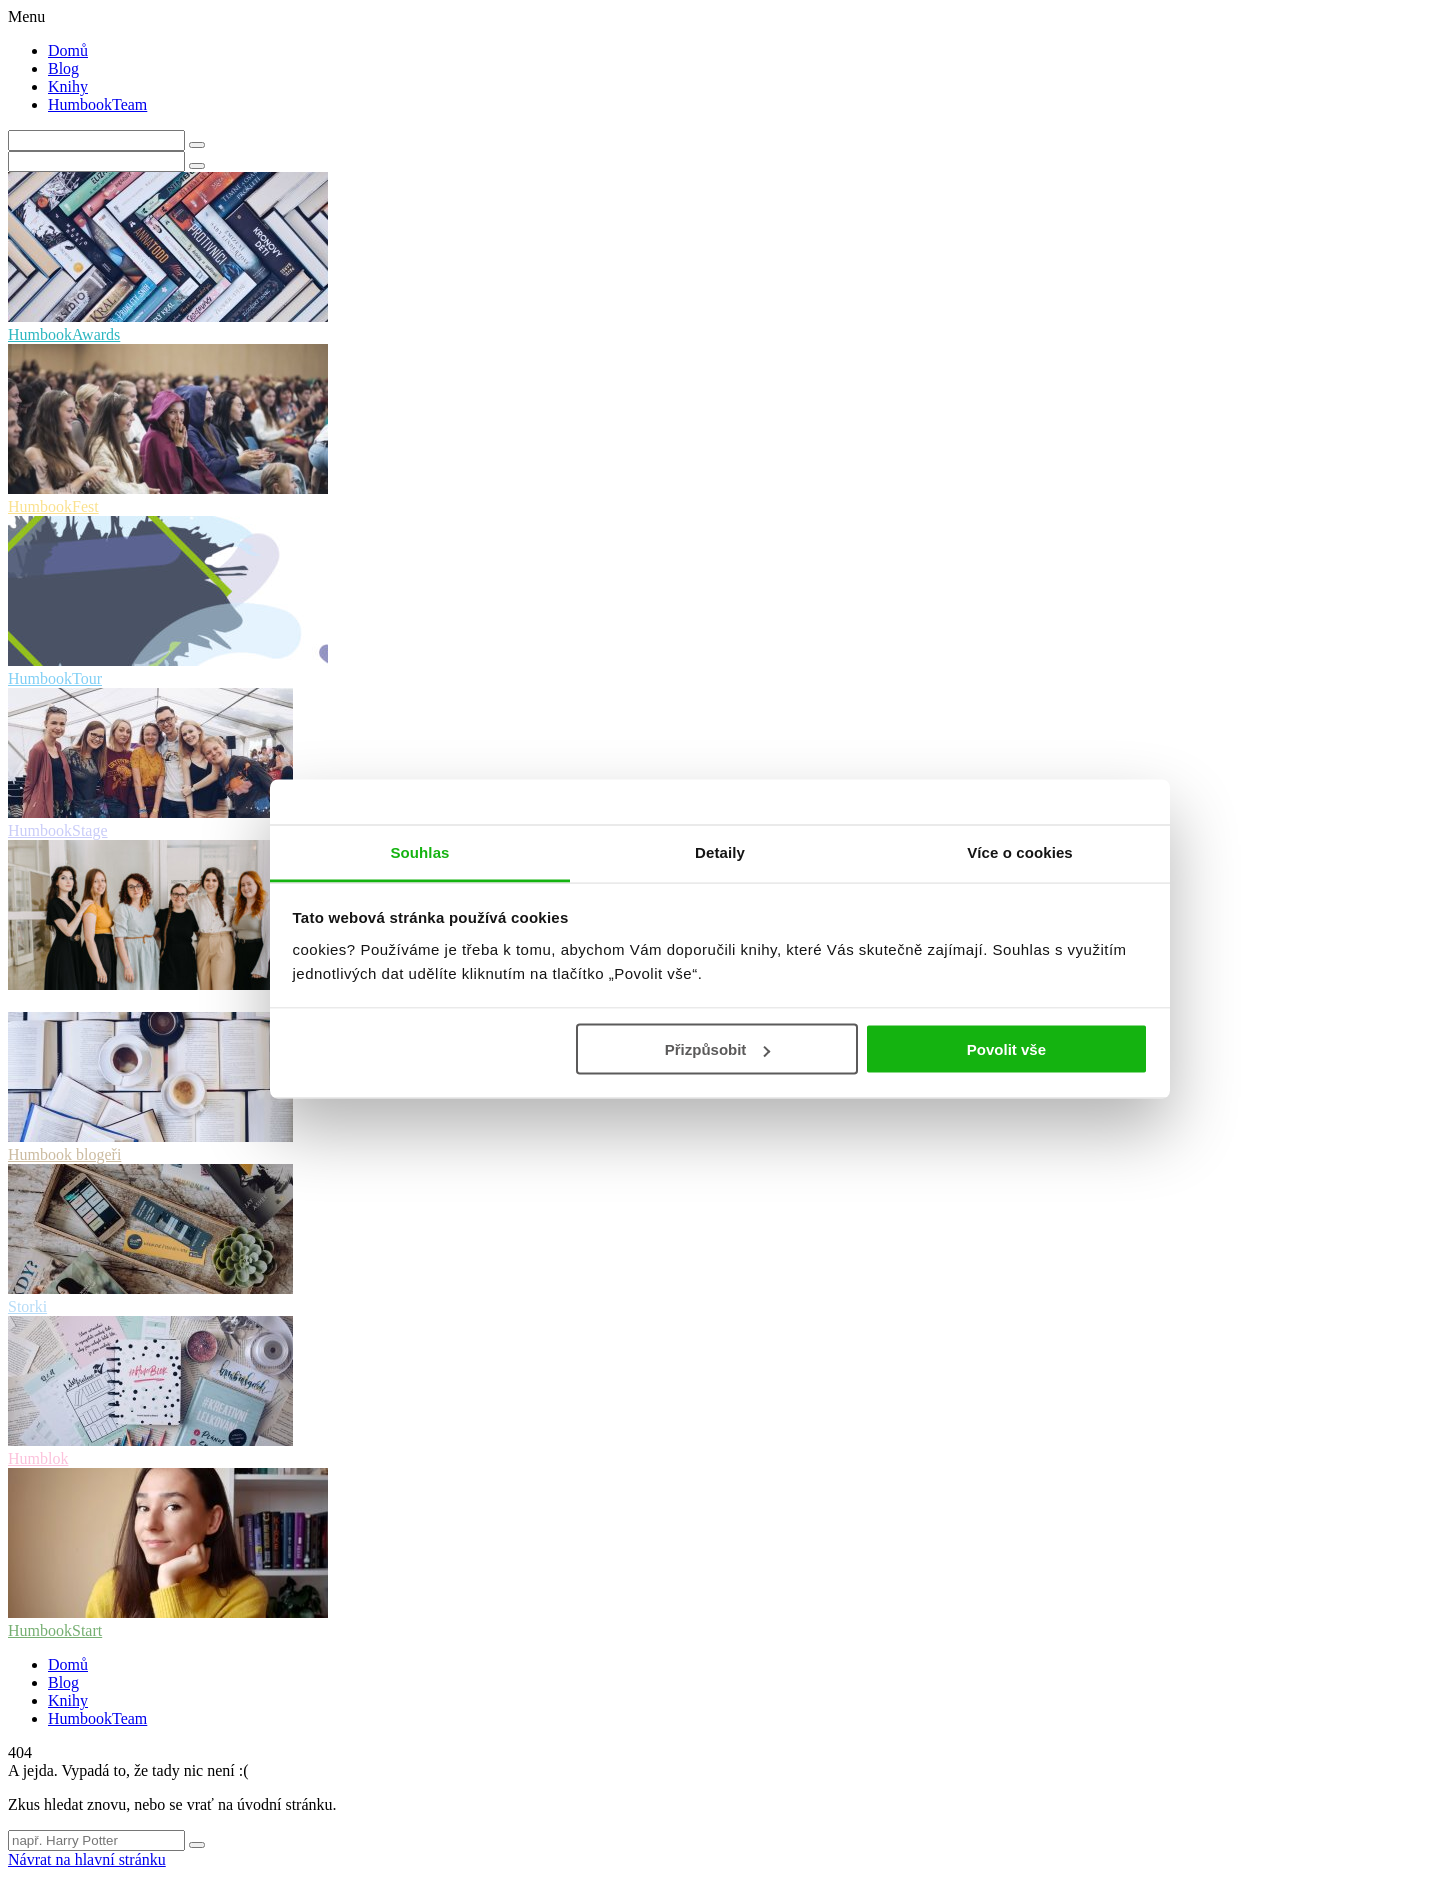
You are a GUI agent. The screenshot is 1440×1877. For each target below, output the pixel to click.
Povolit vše (1006, 1049)
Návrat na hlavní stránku (87, 1859)
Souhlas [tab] (419, 851)
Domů (68, 50)
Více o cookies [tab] (1020, 851)
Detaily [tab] (720, 851)
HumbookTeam (97, 104)
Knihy (68, 86)
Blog (63, 68)
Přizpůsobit (718, 1049)
